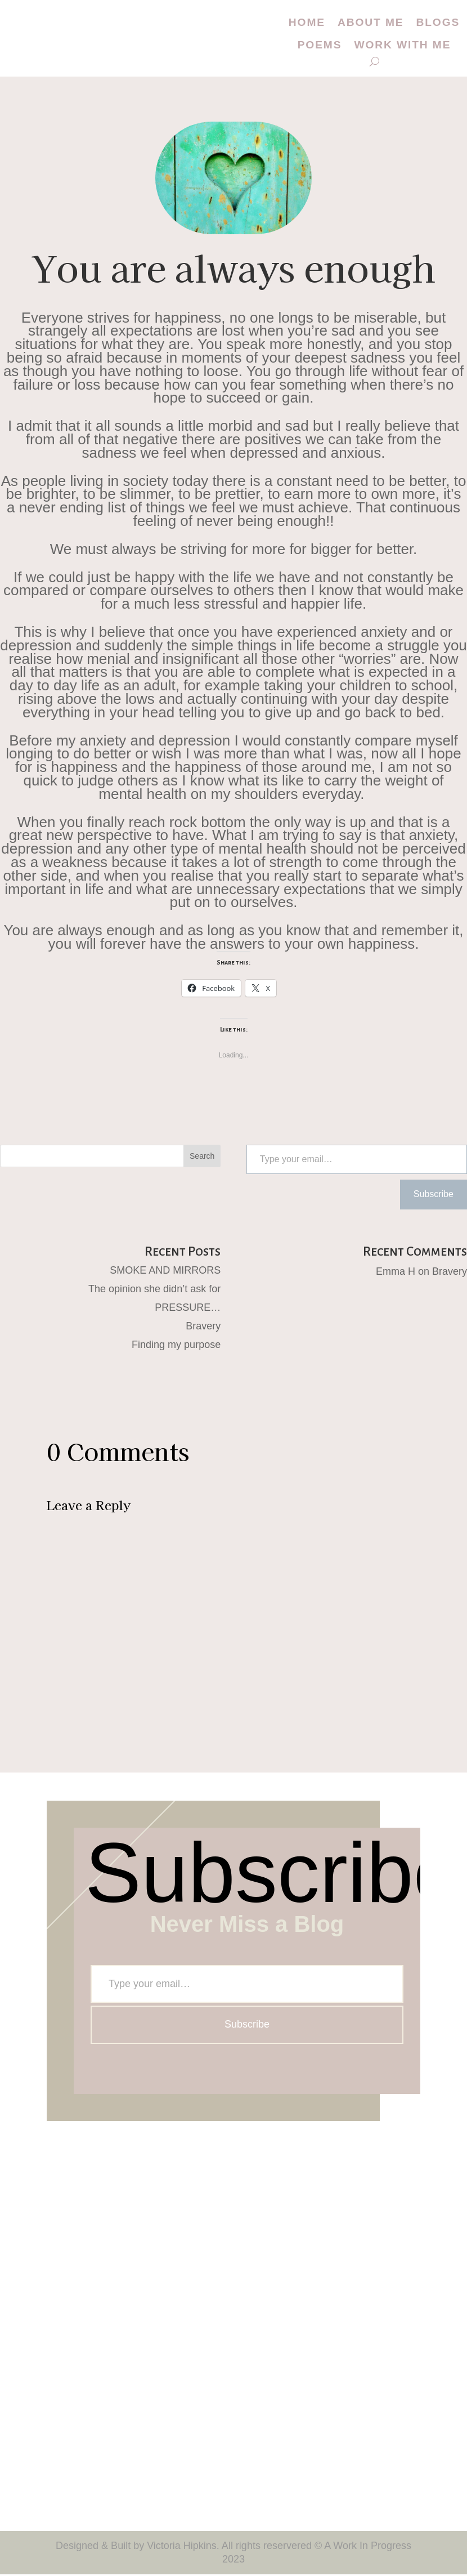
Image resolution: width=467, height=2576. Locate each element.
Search (202, 1157)
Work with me (403, 47)
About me (370, 23)
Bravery (203, 1327)
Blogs (440, 23)
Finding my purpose (176, 1346)
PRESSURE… (188, 1309)
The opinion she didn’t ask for (154, 1290)
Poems (317, 47)
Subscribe (433, 1195)
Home (304, 23)
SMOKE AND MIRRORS (165, 1272)
